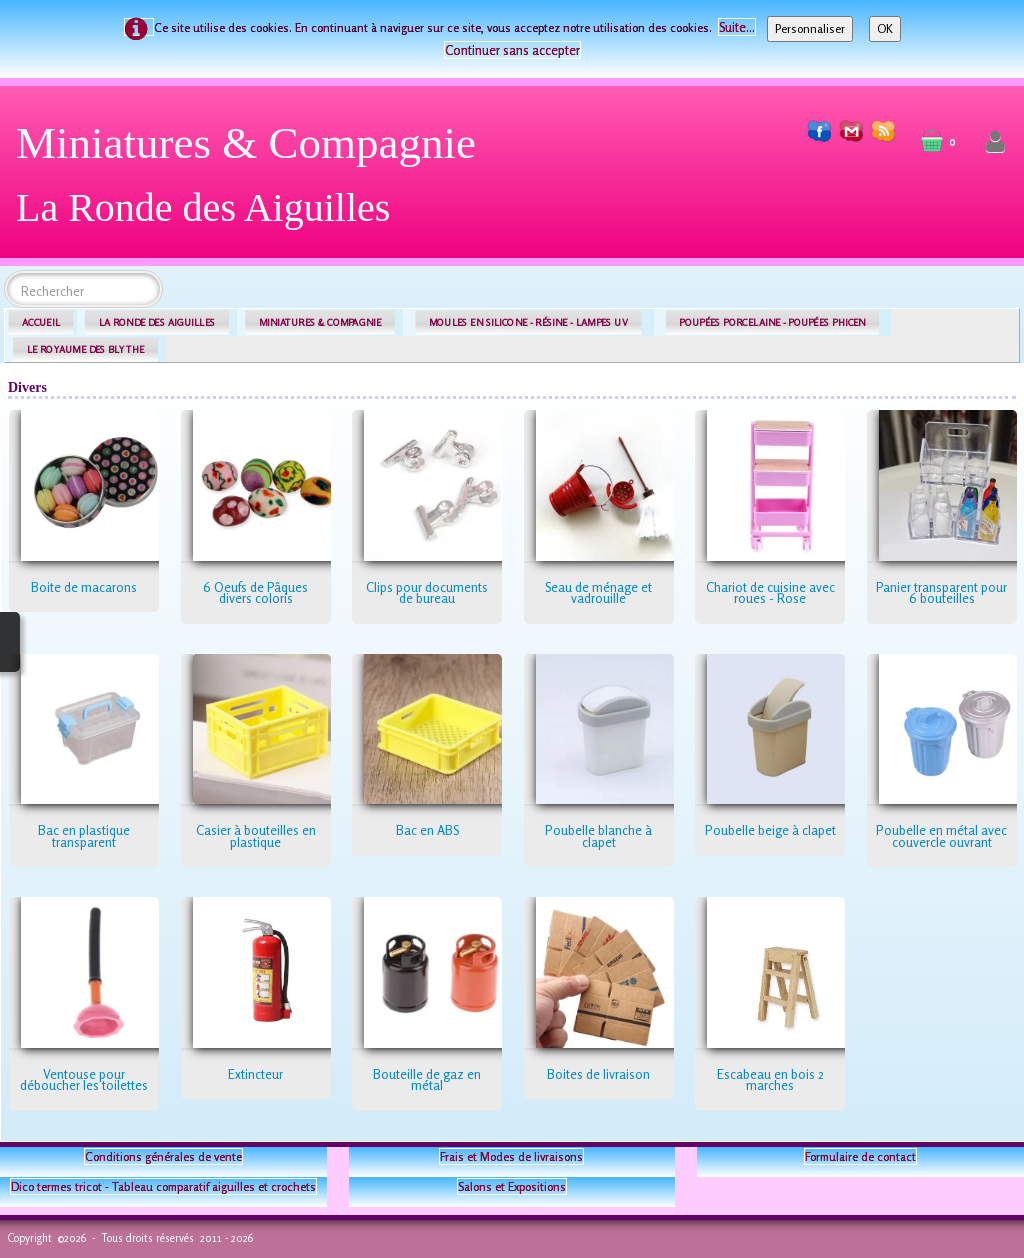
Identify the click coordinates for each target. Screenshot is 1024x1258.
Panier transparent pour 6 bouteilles (941, 593)
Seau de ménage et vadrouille (598, 593)
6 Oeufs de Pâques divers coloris (255, 593)
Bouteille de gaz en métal (427, 1080)
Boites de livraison (598, 1074)
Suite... (737, 27)
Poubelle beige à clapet (770, 830)
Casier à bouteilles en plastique (256, 836)
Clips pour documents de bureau (427, 593)
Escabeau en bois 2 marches (770, 1080)
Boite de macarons (84, 587)
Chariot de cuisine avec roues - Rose (770, 593)
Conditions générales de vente (163, 1156)
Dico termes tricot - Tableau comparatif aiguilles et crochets (163, 1186)
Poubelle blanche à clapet (598, 836)
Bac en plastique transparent (84, 836)
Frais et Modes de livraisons (511, 1156)
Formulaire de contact (860, 1156)
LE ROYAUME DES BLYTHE (86, 349)
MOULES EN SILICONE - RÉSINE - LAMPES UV (528, 322)
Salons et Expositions (512, 1186)
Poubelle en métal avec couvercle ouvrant (941, 836)
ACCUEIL (41, 322)
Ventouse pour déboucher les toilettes (84, 1080)
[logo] (253, 182)
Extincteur (255, 1074)
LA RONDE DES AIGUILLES (157, 322)
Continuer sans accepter (512, 50)
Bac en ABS (427, 830)
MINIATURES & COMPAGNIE (320, 322)
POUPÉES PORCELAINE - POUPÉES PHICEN (772, 322)
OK (885, 28)
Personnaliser (810, 28)
